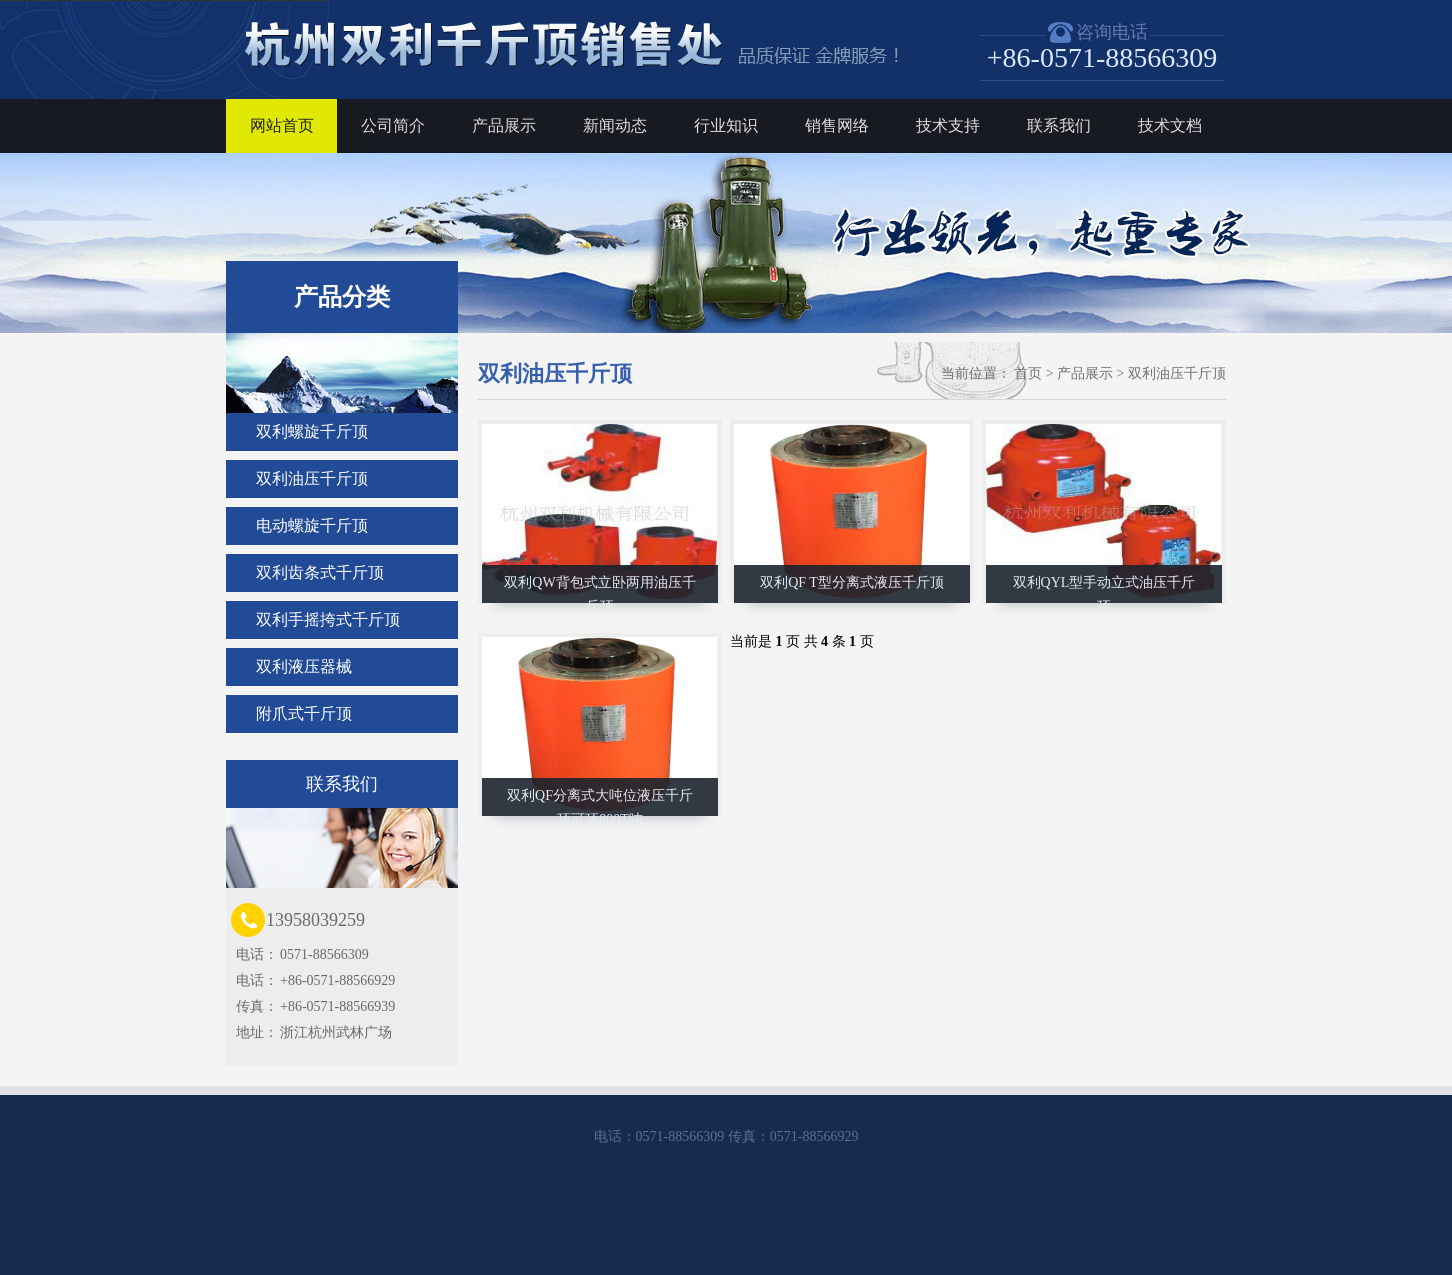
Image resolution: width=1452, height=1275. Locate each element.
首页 (1028, 373)
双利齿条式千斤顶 (320, 572)
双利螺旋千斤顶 (312, 431)
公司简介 (393, 125)
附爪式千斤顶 (304, 713)
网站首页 (282, 125)
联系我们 (1059, 125)
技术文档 (1170, 125)
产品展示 (504, 125)
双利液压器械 (304, 666)
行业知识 (726, 125)
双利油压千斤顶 (312, 478)
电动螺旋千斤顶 (312, 525)
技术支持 (948, 125)
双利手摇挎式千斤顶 (328, 619)
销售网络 (837, 125)
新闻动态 (615, 125)
